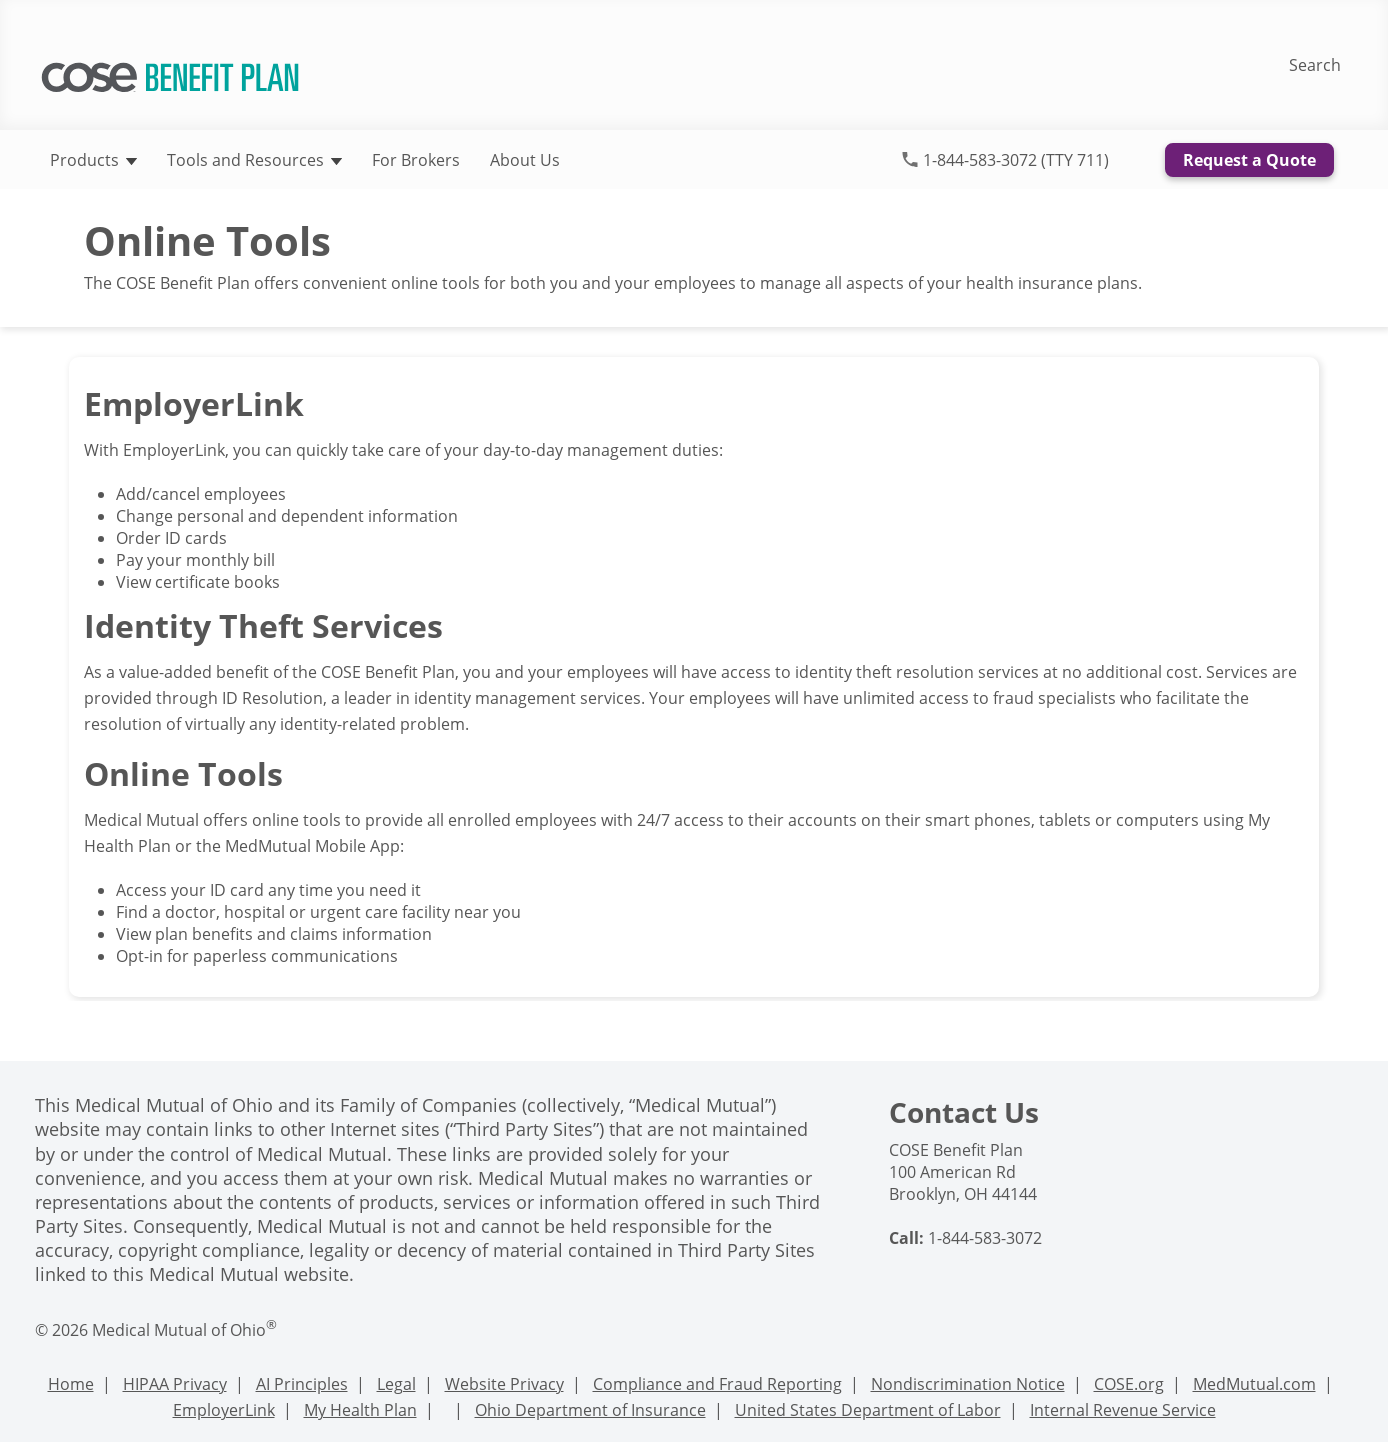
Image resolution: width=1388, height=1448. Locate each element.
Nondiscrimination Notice (968, 1384)
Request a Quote (1249, 160)
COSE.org (1129, 1384)
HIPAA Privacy (175, 1384)
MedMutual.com (1254, 1384)
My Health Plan (360, 1410)
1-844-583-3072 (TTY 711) (1016, 160)
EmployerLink (224, 1410)
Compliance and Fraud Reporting (717, 1384)
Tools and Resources (254, 160)
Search (1315, 65)
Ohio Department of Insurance (590, 1410)
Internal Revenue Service (1123, 1410)
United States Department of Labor (868, 1410)
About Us (525, 160)
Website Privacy (504, 1384)
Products (93, 160)
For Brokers (416, 160)
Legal (396, 1384)
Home (71, 1384)
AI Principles (302, 1384)
